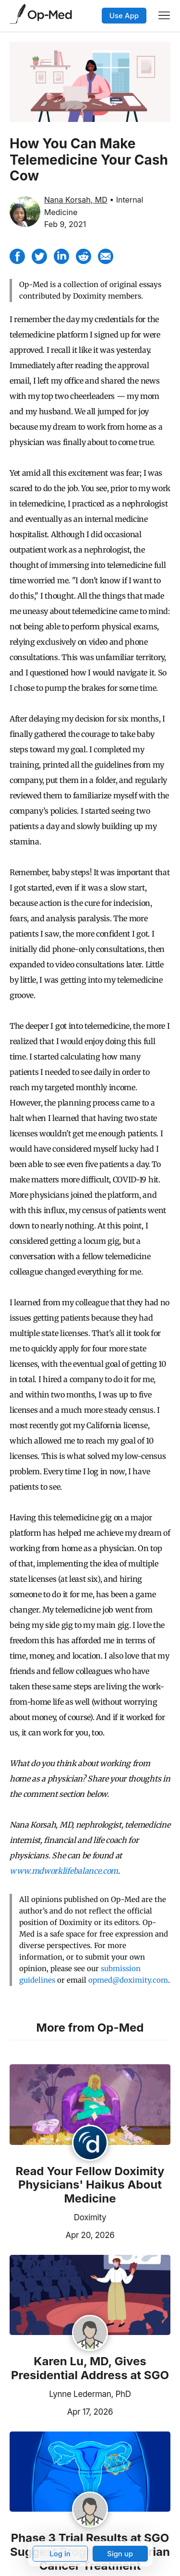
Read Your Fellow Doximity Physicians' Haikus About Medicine (89, 2185)
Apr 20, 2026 (62, 2234)
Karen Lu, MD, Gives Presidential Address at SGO (90, 2368)
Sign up (120, 2553)
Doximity (90, 2217)
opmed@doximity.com (128, 1980)
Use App (124, 15)
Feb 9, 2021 (65, 224)
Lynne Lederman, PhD (90, 2394)
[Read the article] (90, 2105)
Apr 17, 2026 (61, 2411)
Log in (60, 2553)
